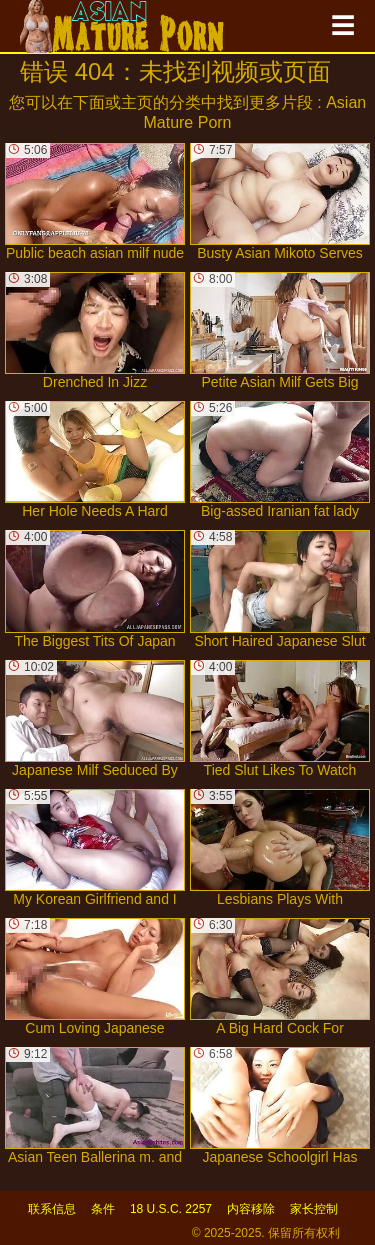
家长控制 (314, 1209)
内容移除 (251, 1209)
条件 (103, 1209)
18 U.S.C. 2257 (171, 1209)
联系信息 (52, 1209)
